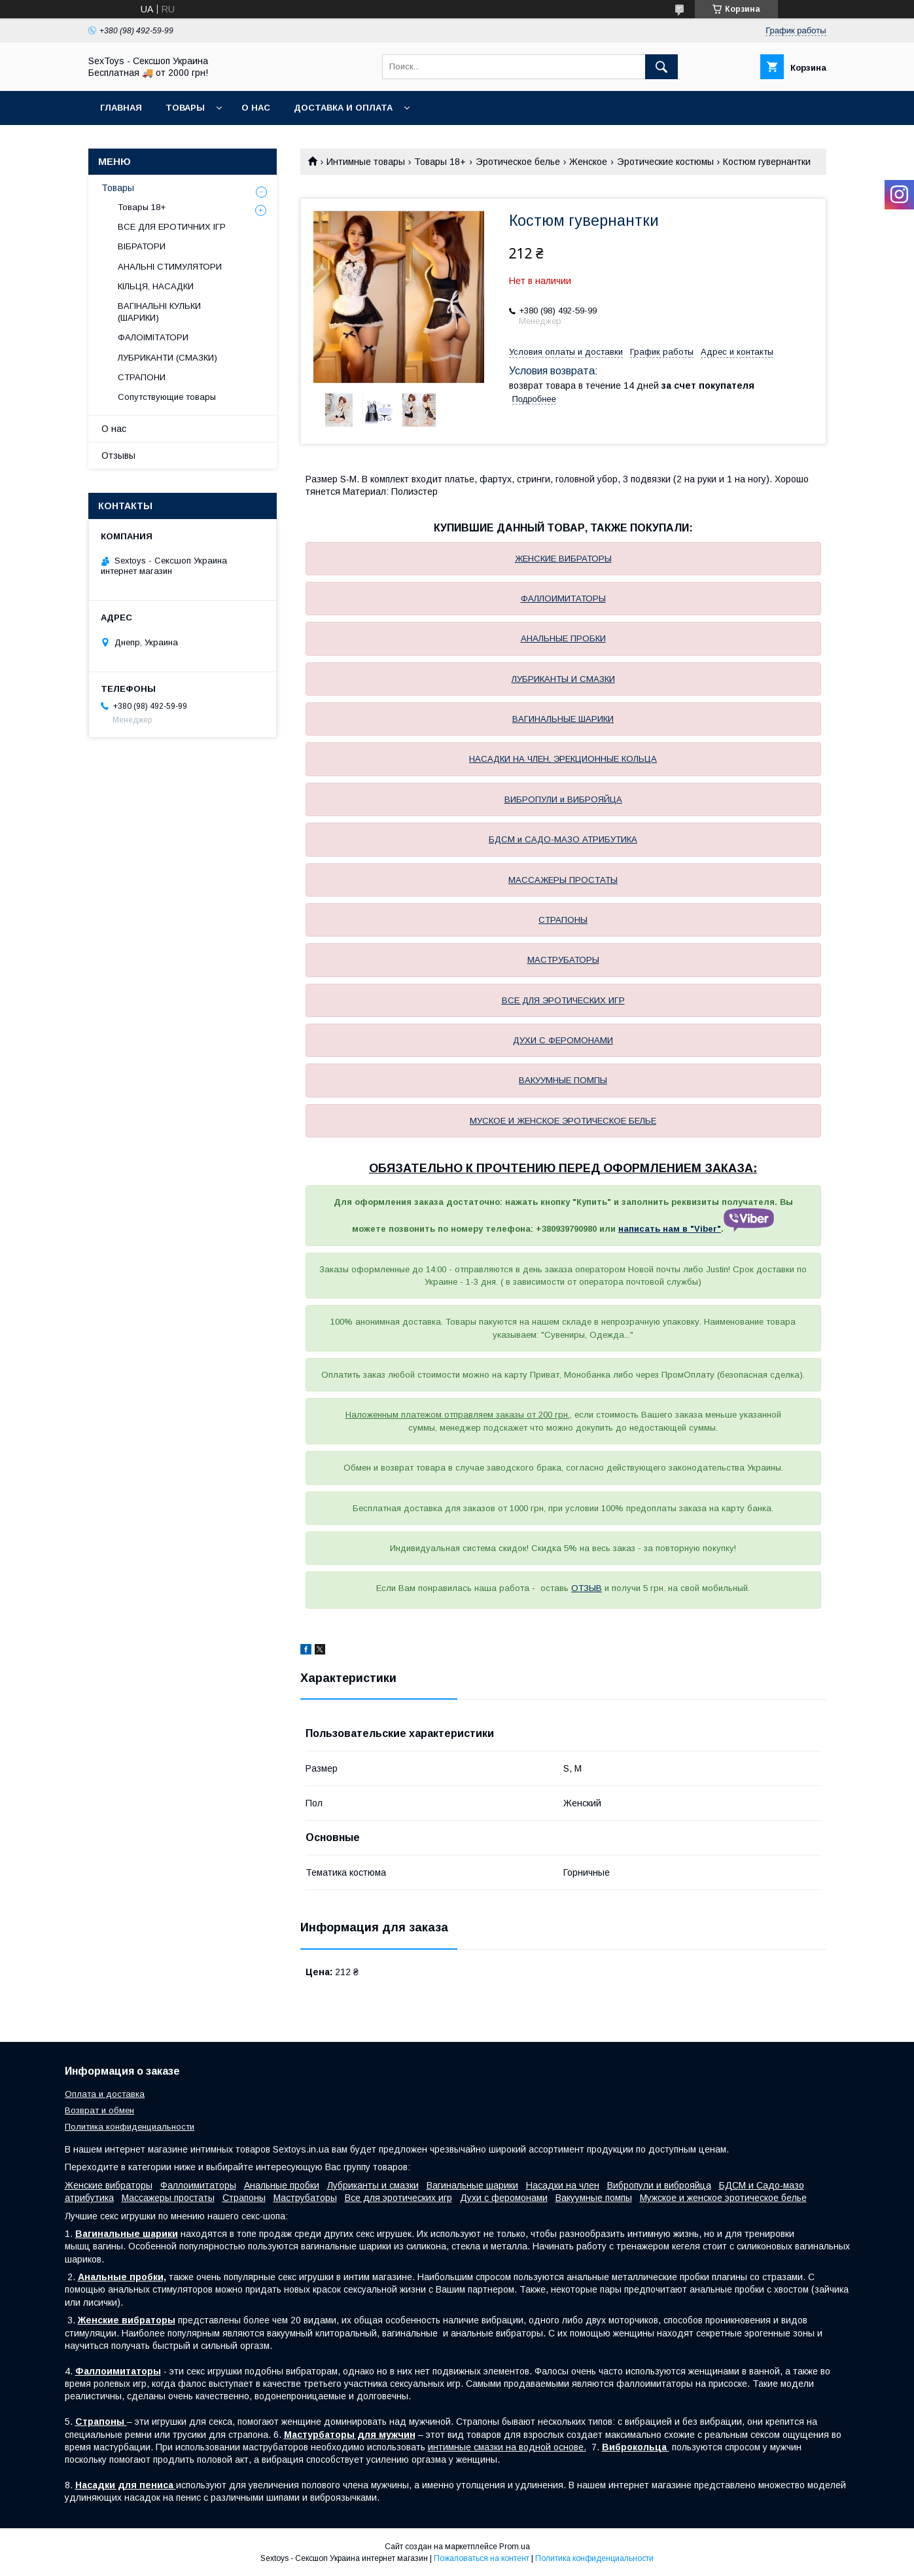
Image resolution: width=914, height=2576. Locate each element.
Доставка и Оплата (343, 108)
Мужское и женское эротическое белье (723, 2197)
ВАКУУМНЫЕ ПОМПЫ (563, 1080)
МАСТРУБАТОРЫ (563, 960)
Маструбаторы (305, 2197)
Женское (588, 161)
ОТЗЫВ (586, 1588)
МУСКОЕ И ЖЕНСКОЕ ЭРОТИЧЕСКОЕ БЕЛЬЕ (563, 1121)
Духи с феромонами (504, 2197)
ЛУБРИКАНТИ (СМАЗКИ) (167, 358)
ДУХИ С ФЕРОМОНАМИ (563, 1040)
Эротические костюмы (665, 161)
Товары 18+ (440, 161)
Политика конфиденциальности (129, 2127)
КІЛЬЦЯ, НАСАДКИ (156, 286)
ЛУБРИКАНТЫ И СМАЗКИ (563, 679)
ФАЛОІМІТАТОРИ (153, 337)
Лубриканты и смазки (373, 2185)
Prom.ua (514, 2546)
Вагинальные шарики (472, 2185)
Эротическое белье (518, 161)
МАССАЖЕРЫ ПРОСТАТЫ (563, 880)
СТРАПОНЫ (563, 920)
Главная (121, 108)
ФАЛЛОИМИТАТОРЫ (563, 598)
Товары (185, 108)
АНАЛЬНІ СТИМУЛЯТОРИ (170, 267)
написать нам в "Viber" (669, 1229)
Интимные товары (365, 161)
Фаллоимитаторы (198, 2185)
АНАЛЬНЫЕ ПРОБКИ (563, 638)
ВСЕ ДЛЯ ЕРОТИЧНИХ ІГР (172, 227)
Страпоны (244, 2197)
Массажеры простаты (168, 2197)
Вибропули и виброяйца (659, 2185)
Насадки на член (562, 2185)
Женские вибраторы (108, 2185)
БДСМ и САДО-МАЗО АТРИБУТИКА (563, 839)
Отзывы (118, 455)
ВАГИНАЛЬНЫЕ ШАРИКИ (563, 719)
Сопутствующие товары (167, 397)
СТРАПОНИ (142, 377)
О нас (255, 108)
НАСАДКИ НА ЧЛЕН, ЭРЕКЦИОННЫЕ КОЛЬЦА (563, 759)
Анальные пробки (281, 2185)
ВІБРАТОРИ (142, 246)
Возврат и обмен (99, 2110)
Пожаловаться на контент (481, 2558)
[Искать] (661, 66)
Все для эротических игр (398, 2197)
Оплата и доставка (105, 2094)
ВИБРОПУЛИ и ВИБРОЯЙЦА (563, 799)
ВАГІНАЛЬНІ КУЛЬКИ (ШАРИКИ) (159, 312)
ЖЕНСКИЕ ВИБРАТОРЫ (563, 559)
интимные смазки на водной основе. (507, 2447)
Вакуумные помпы (593, 2197)
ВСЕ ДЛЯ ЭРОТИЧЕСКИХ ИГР (563, 1000)
